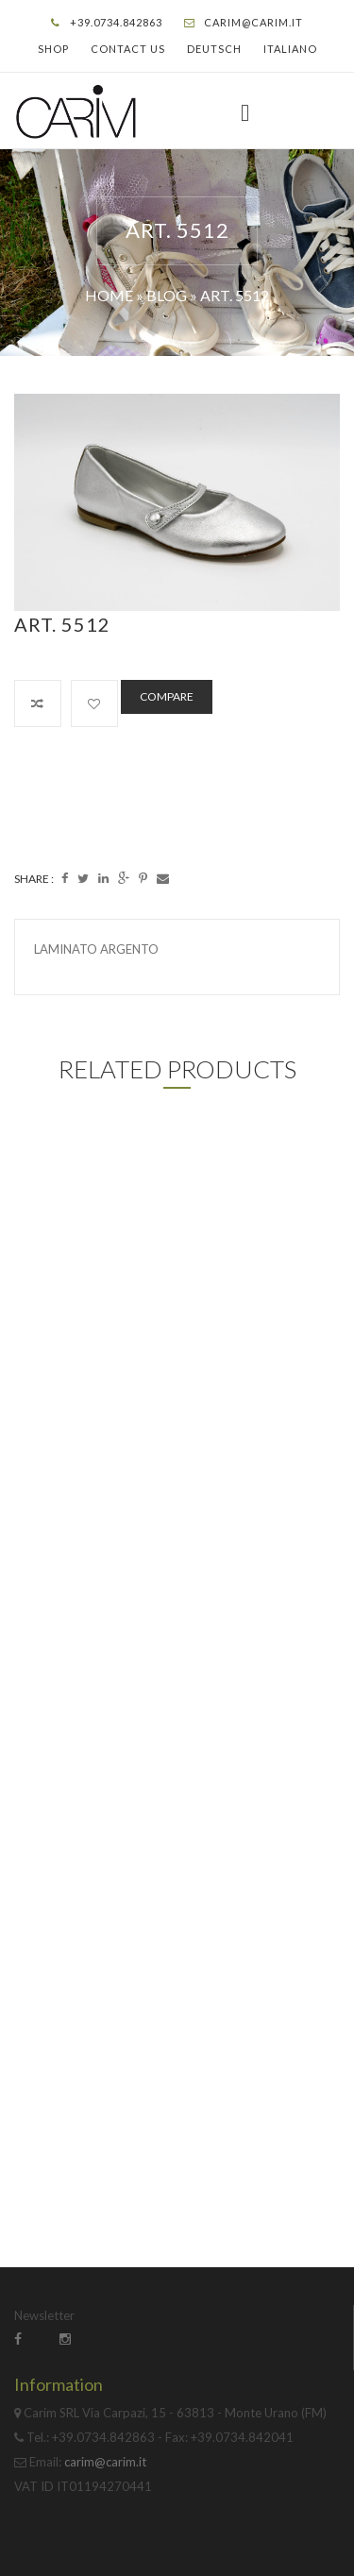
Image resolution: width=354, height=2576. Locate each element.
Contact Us (128, 48)
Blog (166, 295)
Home (109, 295)
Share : (34, 879)
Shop (53, 48)
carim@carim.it (253, 22)
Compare (167, 696)
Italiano (290, 48)
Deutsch (214, 48)
